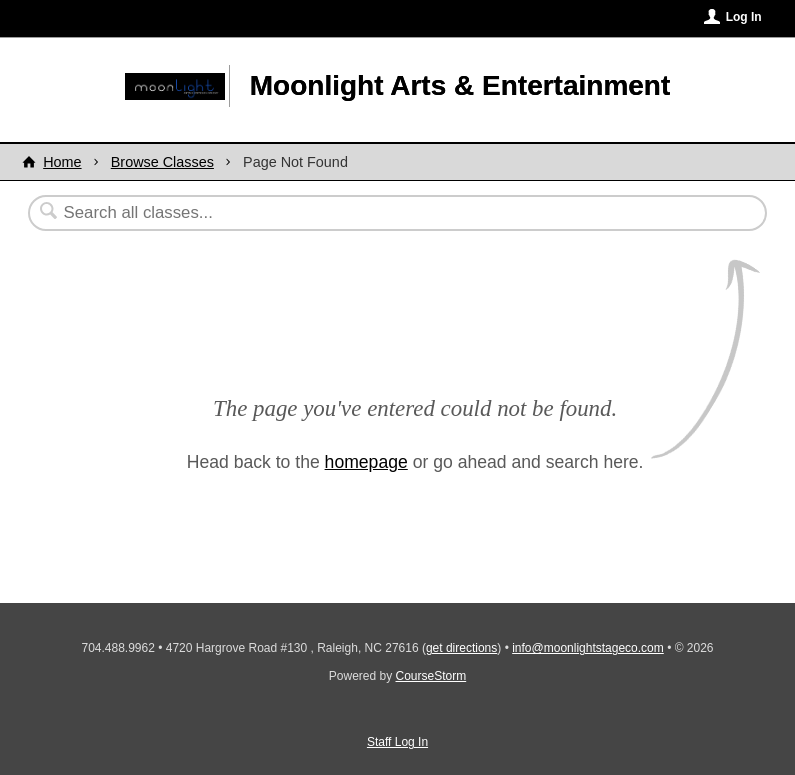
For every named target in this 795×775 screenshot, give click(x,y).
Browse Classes (162, 162)
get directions (461, 648)
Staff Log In (397, 742)
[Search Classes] (348, 213)
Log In (744, 17)
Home (62, 162)
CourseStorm (431, 676)
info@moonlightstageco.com (588, 648)
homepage (366, 462)
